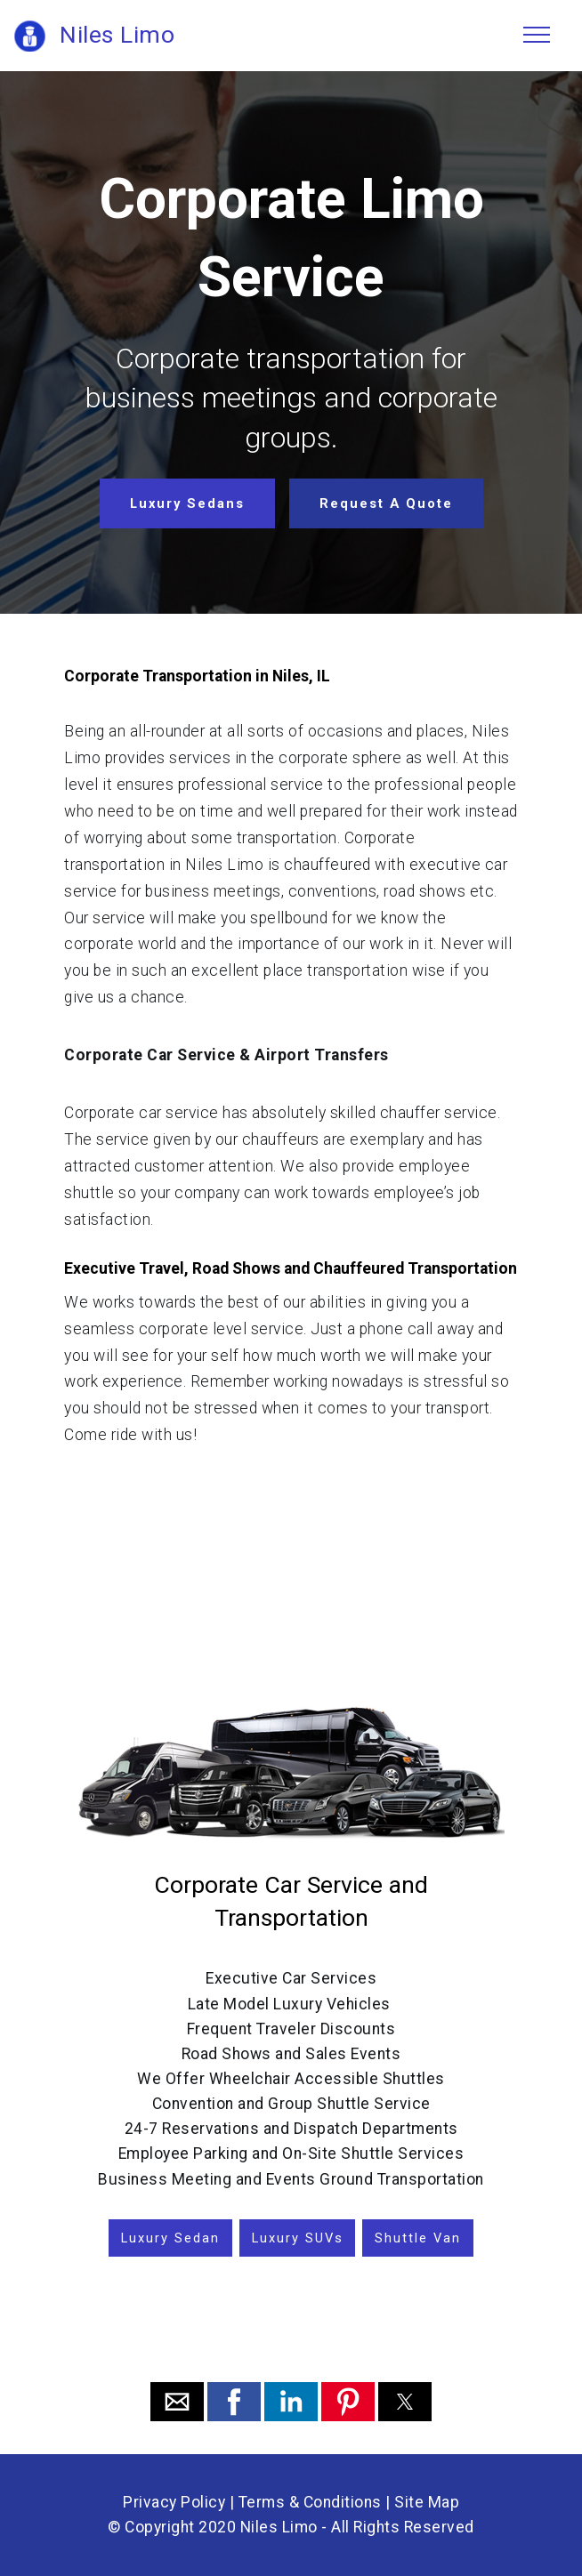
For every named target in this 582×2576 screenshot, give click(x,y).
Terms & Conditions (310, 2502)
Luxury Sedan (170, 2238)
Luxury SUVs (298, 2238)
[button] (177, 2401)
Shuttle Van (418, 2238)
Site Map (426, 2502)
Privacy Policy (174, 2502)
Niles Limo (117, 34)
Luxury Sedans (187, 503)
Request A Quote (386, 503)
